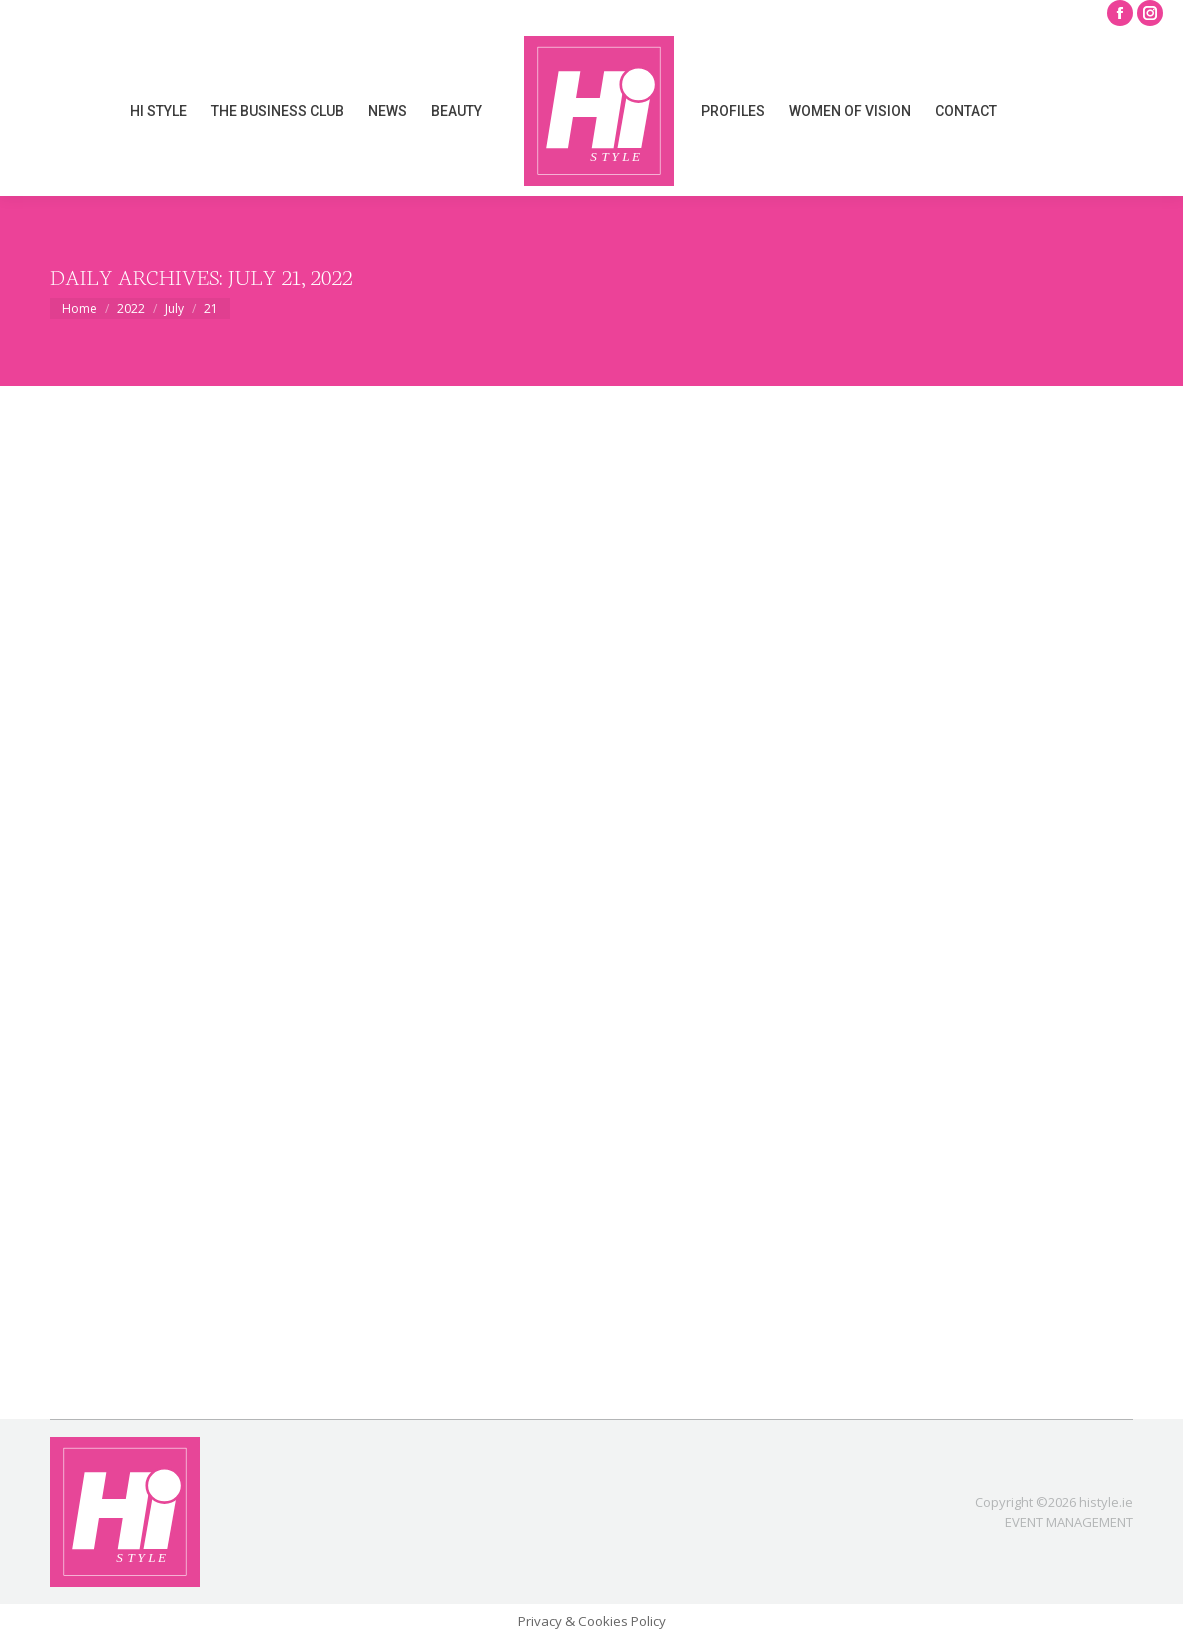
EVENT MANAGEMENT (1069, 1522)
